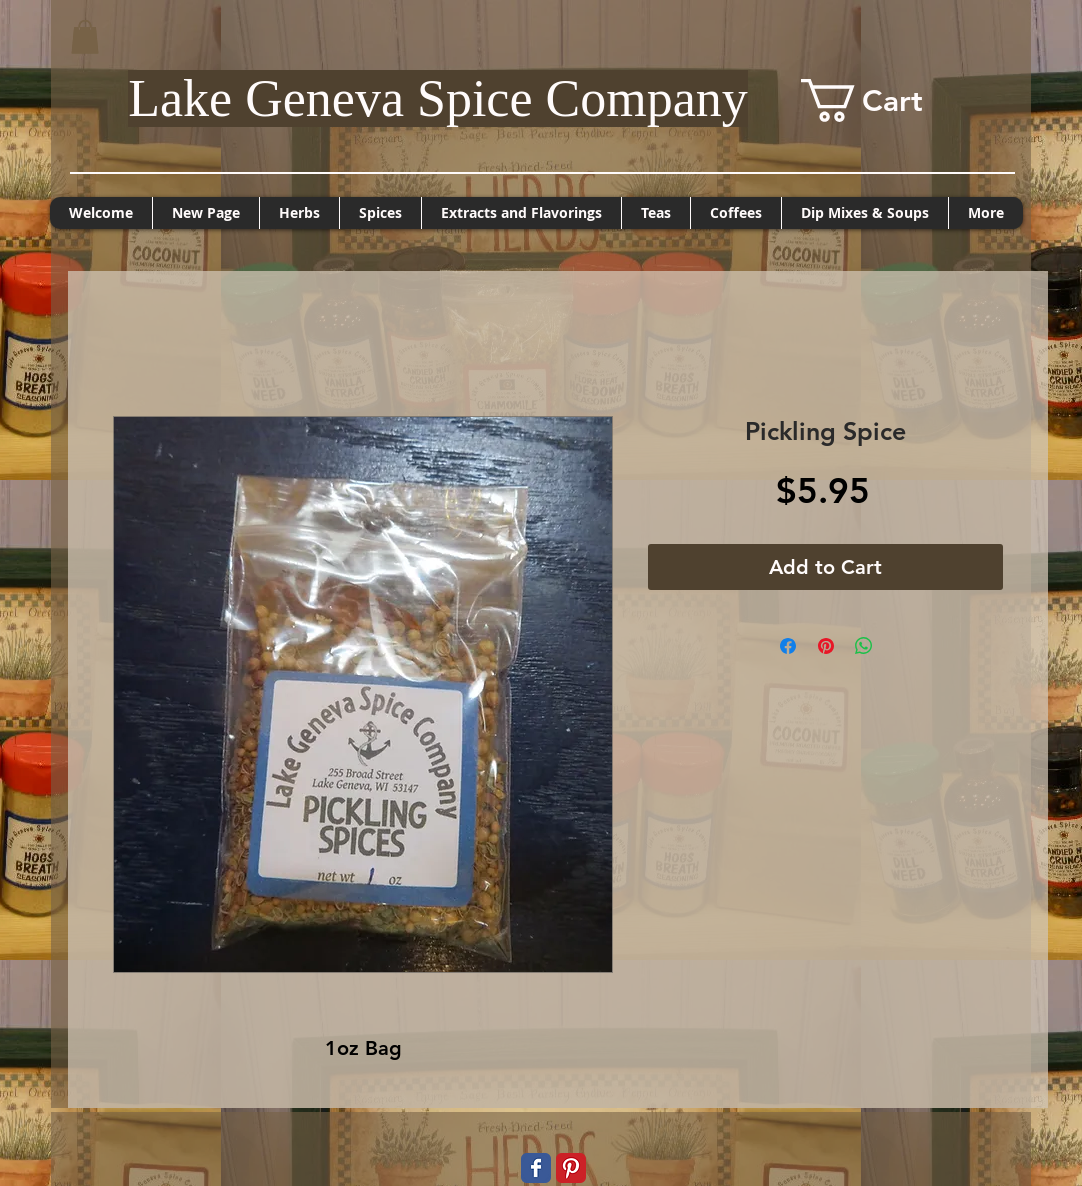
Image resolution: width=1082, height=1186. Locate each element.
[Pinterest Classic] (571, 1168)
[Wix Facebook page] (536, 1168)
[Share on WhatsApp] (864, 646)
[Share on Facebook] (788, 646)
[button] (85, 36)
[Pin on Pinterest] (826, 646)
